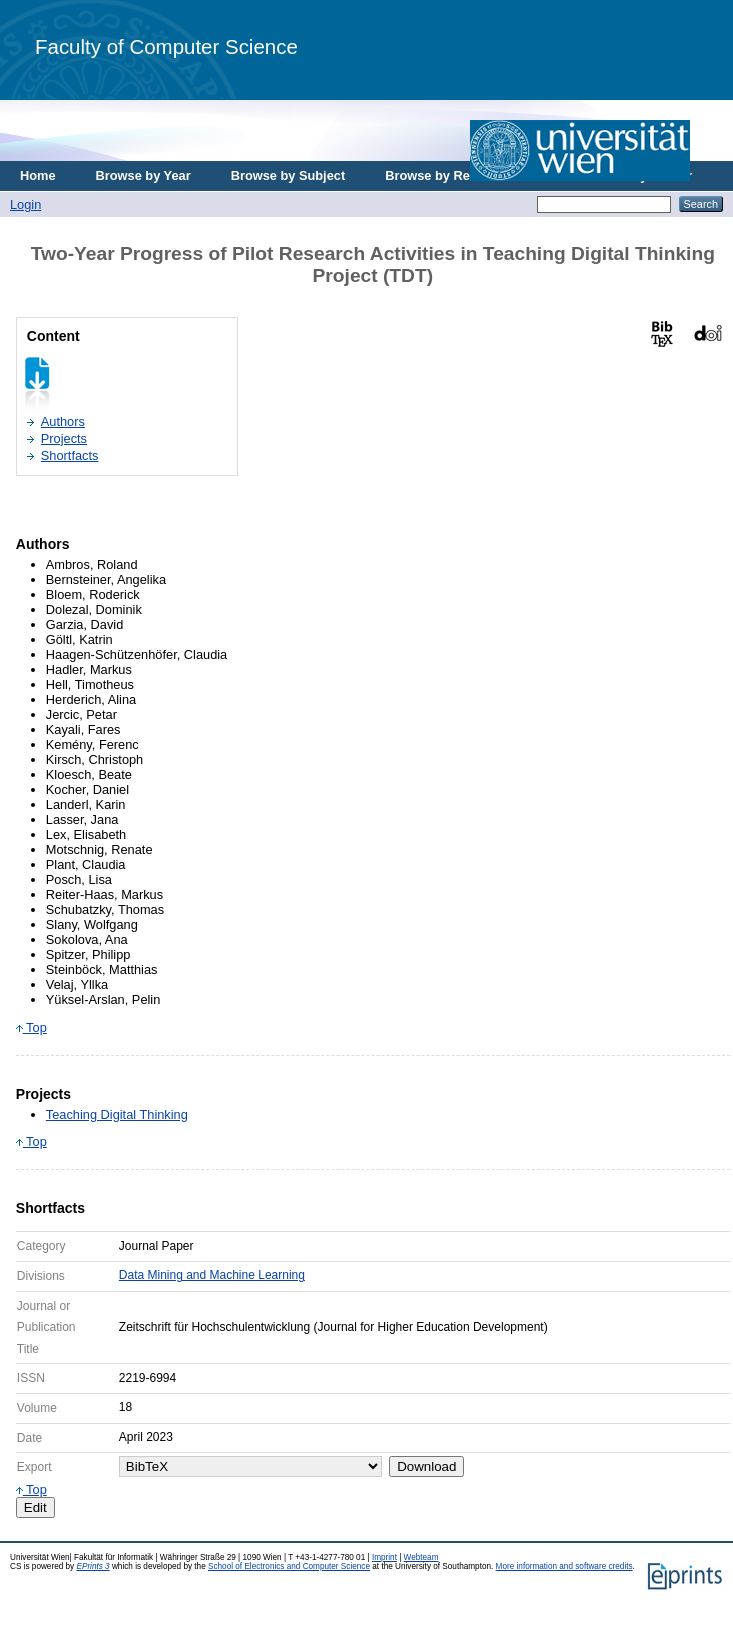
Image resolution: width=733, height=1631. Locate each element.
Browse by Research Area (463, 175)
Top (31, 1027)
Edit (35, 1507)
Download (426, 1466)
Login (25, 204)
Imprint (384, 1557)
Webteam (421, 1557)
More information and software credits (564, 1566)
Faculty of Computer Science (166, 46)
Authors (63, 421)
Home (38, 175)
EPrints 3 (92, 1566)
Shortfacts (70, 455)
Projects (64, 438)
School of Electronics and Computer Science (289, 1566)
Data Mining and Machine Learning (212, 1275)
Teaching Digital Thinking (117, 1114)
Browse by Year (143, 175)
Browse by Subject (288, 175)
